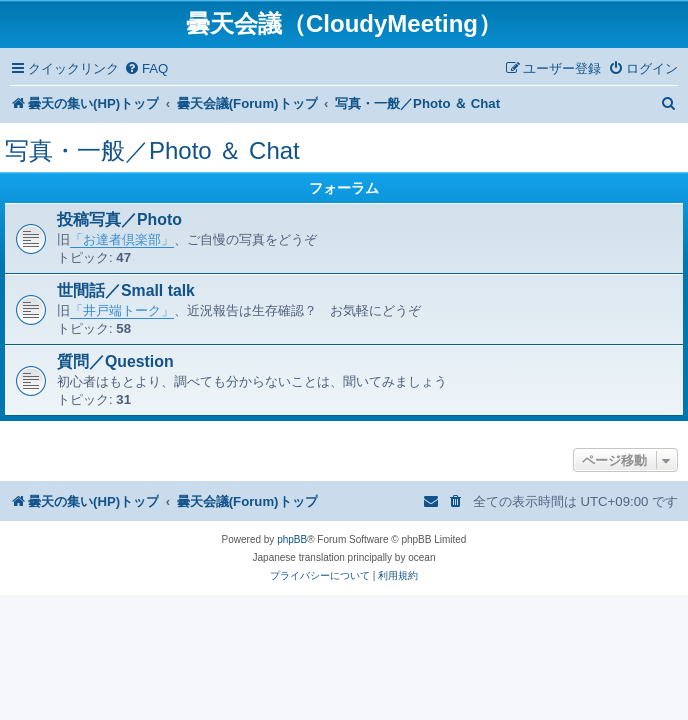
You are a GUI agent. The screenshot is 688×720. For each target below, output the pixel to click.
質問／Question (115, 361)
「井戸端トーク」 (122, 310)
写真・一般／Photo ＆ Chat (152, 150)
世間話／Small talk (126, 290)
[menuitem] (146, 68)
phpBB (292, 539)
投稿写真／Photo (119, 219)
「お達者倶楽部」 (122, 239)
